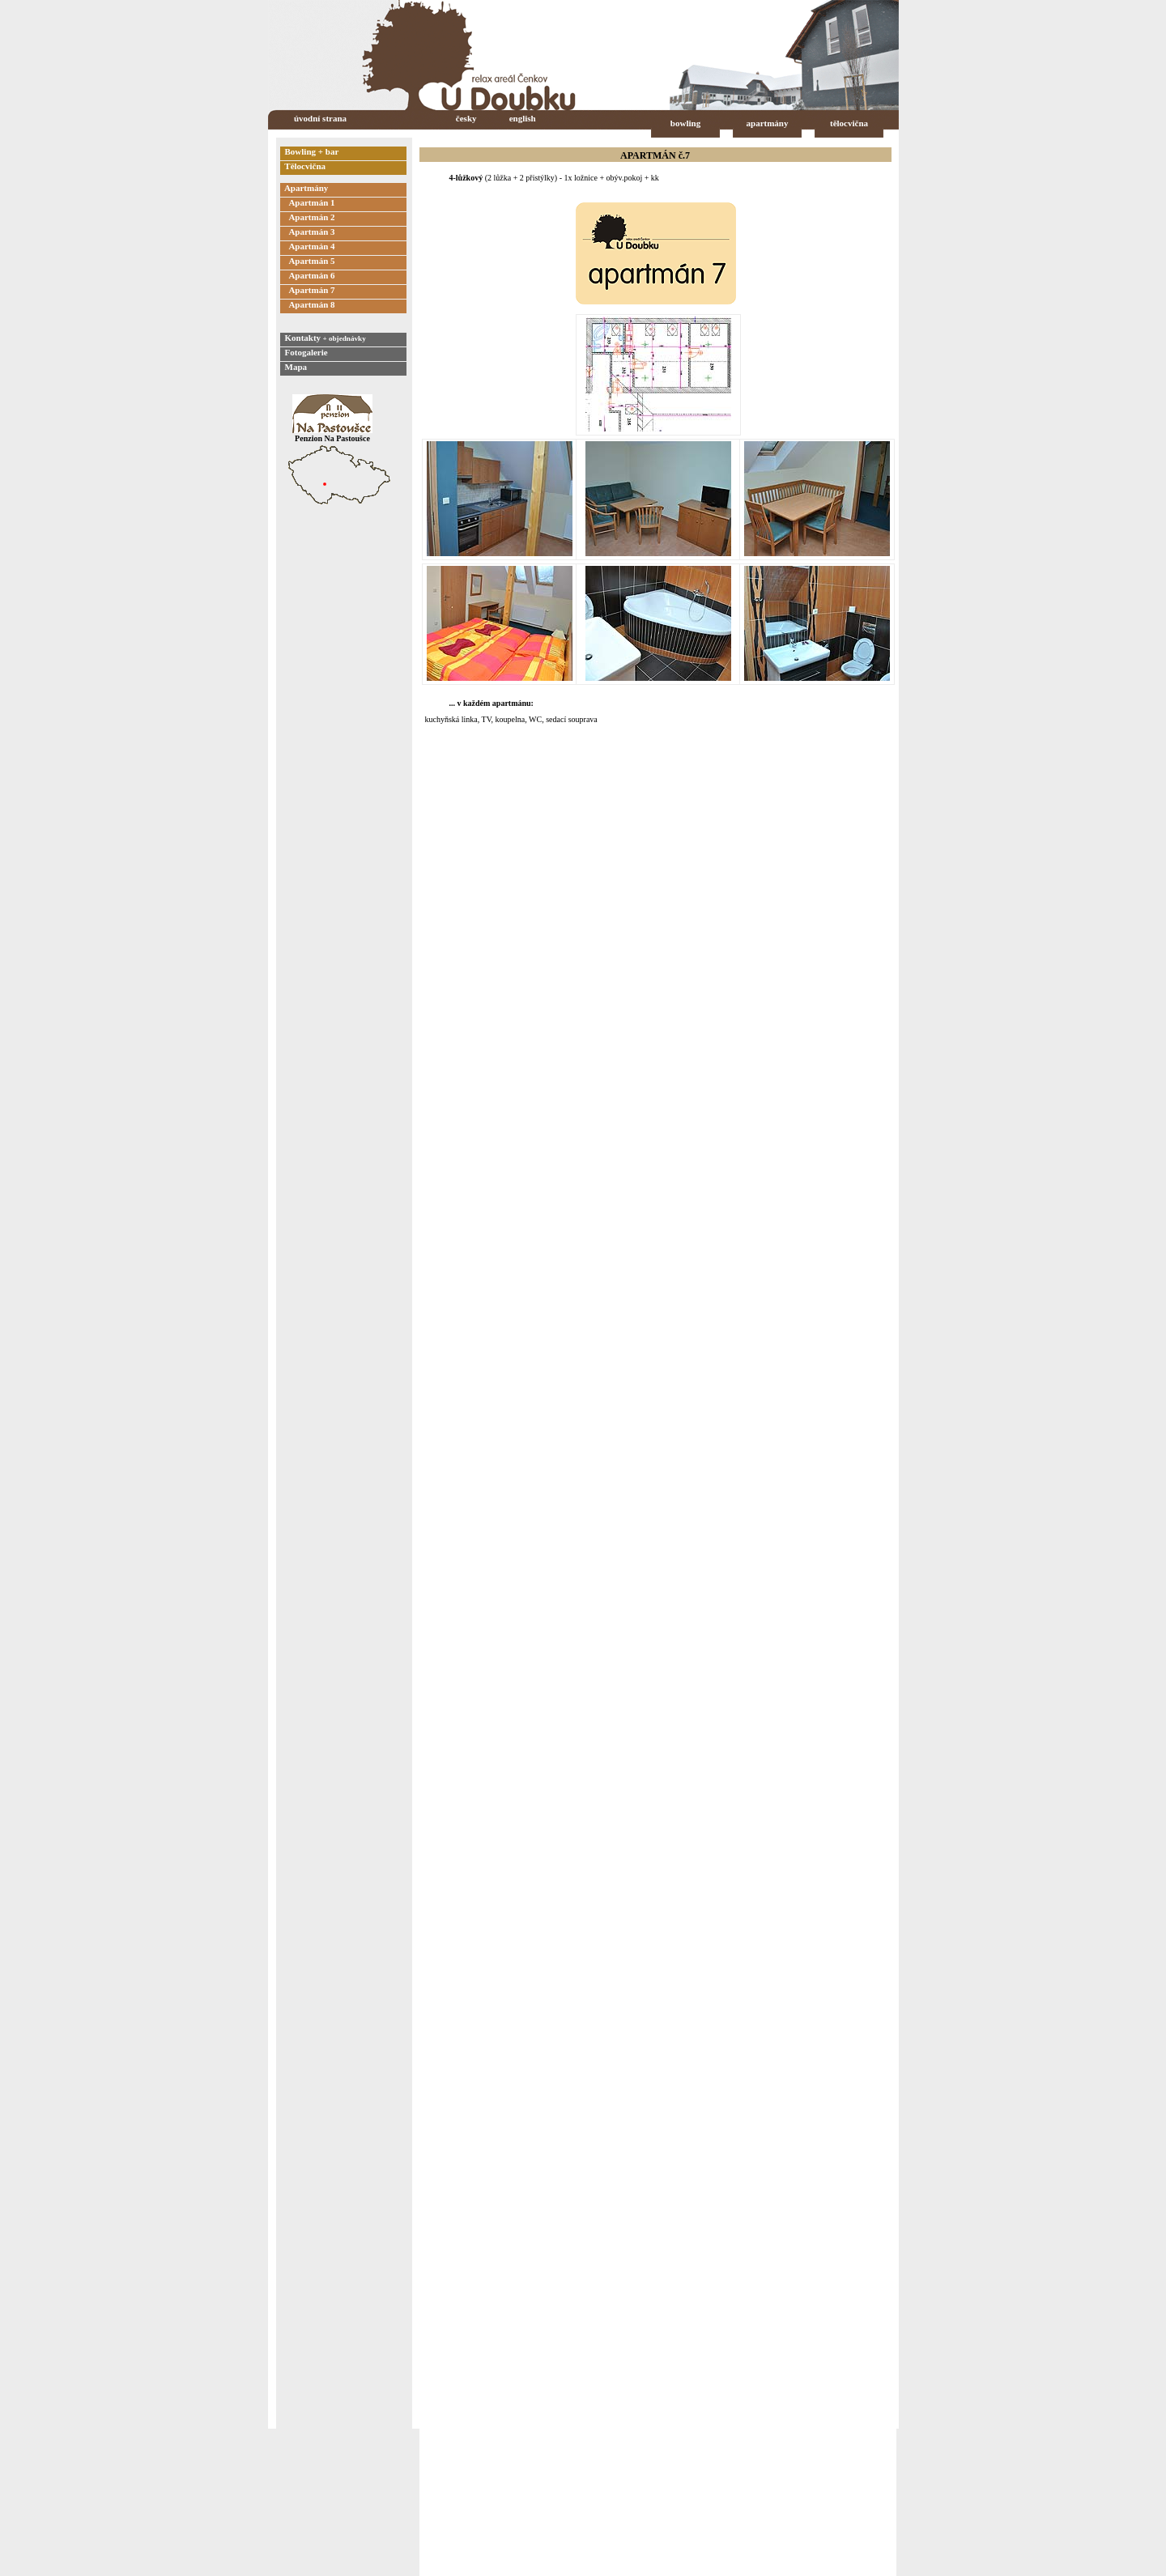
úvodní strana (320, 118)
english (522, 118)
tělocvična (849, 128)
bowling (685, 128)
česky (466, 118)
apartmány (767, 128)
